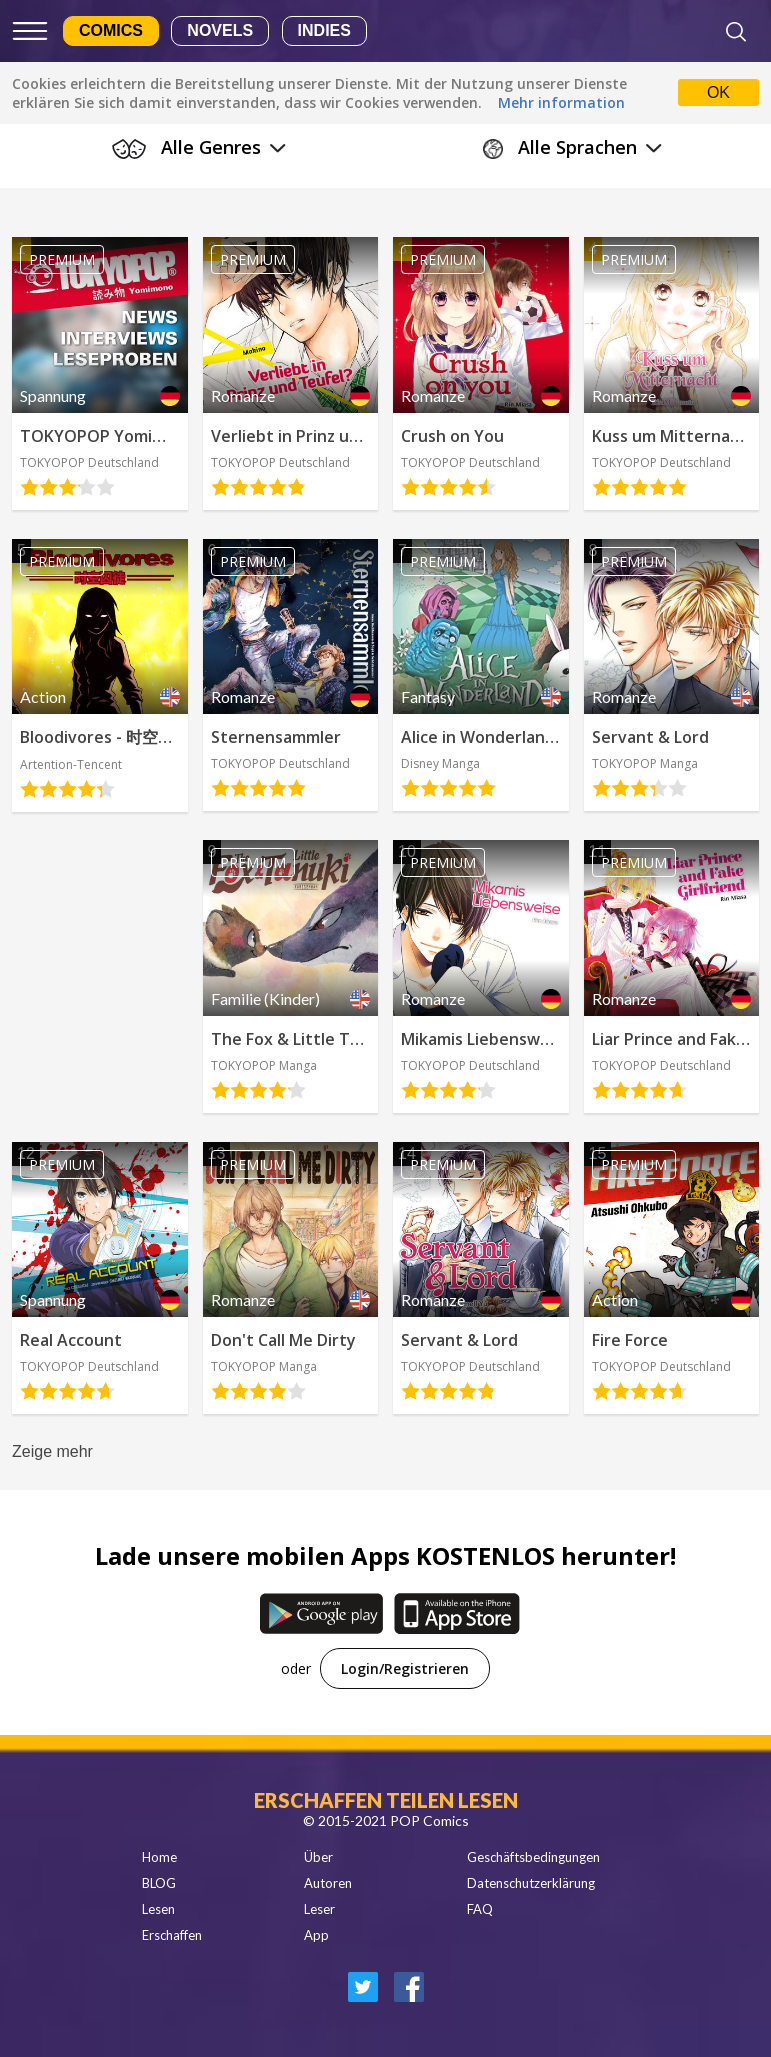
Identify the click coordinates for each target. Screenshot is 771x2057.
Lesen (158, 1909)
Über (318, 1857)
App (316, 1935)
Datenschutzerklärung (531, 1883)
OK (718, 92)
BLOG (159, 1883)
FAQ (480, 1909)
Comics (111, 30)
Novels (220, 30)
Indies (324, 30)
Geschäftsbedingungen (533, 1857)
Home (159, 1857)
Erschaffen (172, 1935)
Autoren (328, 1883)
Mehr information (561, 102)
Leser (319, 1909)
